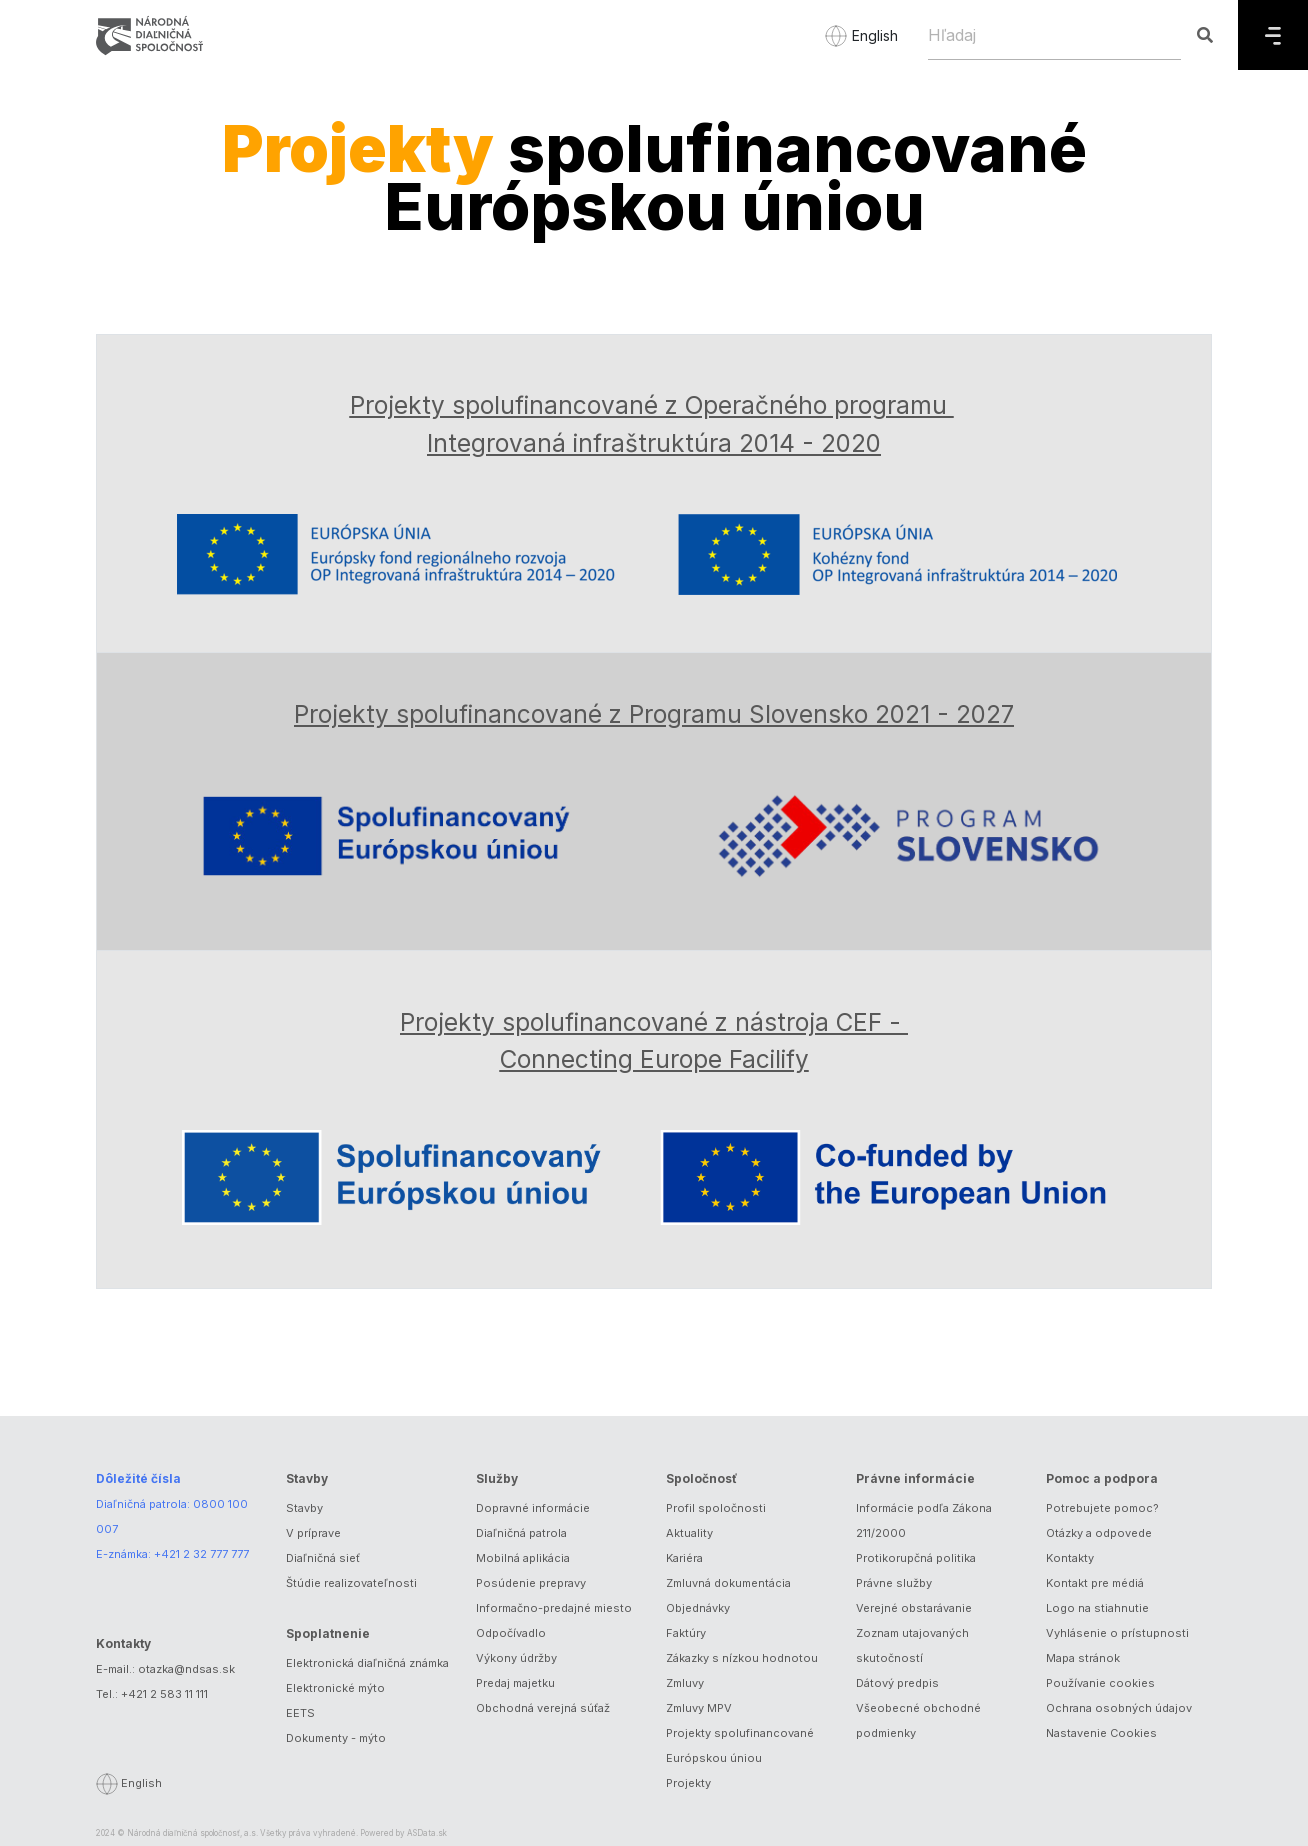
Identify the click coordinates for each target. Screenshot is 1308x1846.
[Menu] (1273, 35)
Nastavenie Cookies (1101, 1733)
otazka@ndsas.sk (186, 1669)
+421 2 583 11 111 (164, 1694)
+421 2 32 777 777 (201, 1554)
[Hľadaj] (1054, 35)
